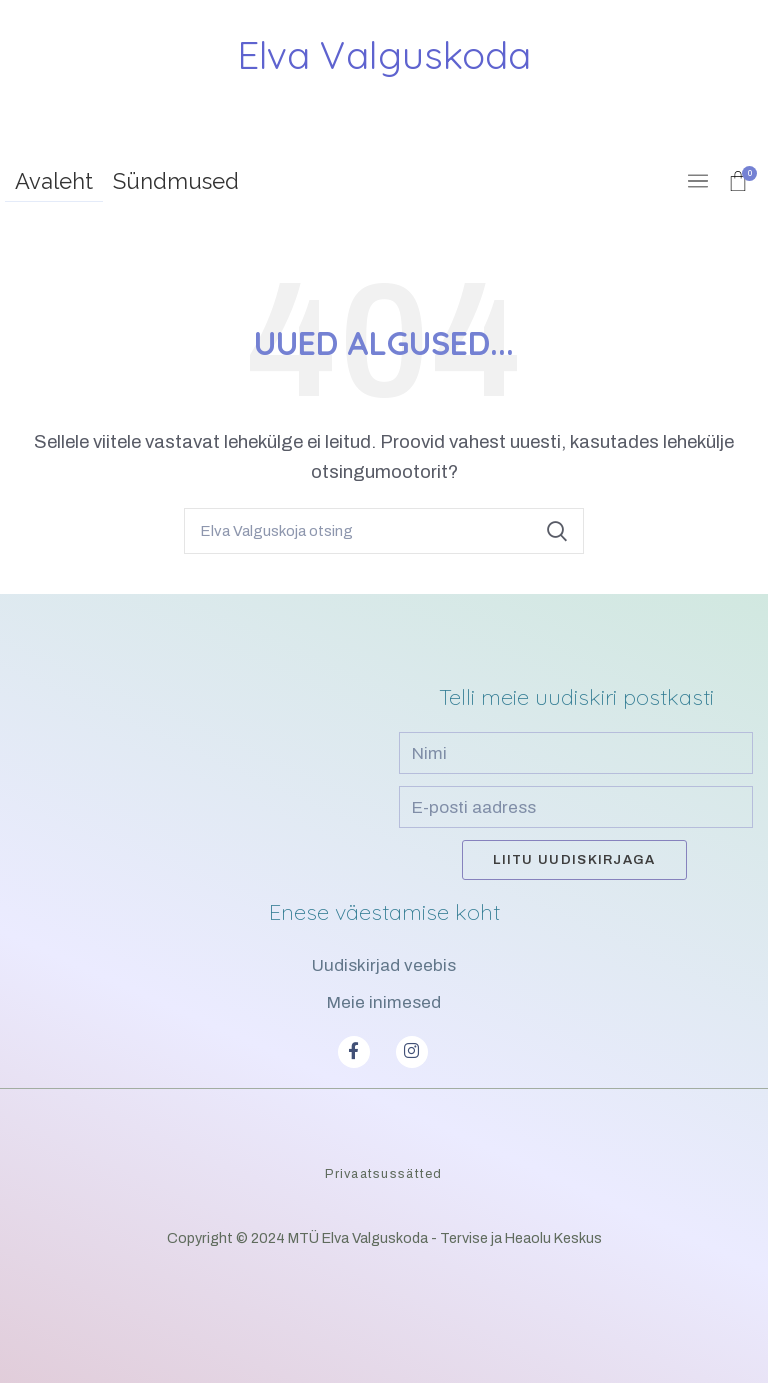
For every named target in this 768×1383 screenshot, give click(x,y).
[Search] (384, 531)
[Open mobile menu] (698, 181)
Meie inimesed (384, 1002)
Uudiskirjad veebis (384, 965)
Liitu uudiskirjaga (574, 860)
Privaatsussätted (383, 1174)
